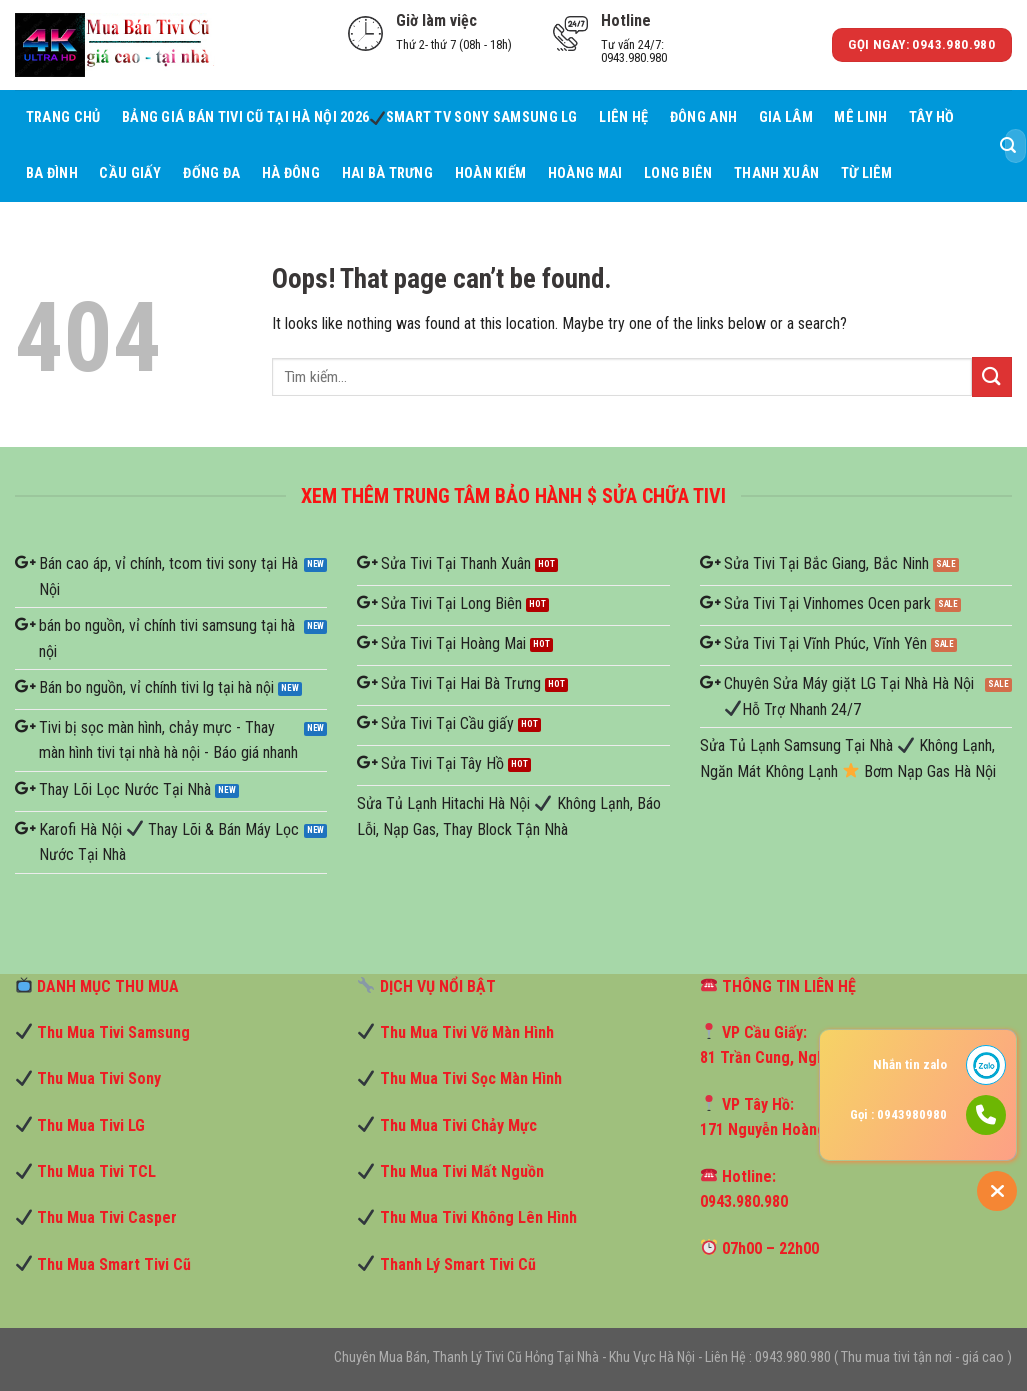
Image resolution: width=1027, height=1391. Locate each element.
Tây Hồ (932, 117)
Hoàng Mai (585, 173)
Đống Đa (211, 173)
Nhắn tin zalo (910, 1064)
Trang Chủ (63, 117)
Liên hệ (623, 117)
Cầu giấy (130, 173)
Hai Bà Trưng (387, 173)
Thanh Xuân (776, 173)
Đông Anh (703, 117)
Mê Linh (860, 117)
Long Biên (678, 173)
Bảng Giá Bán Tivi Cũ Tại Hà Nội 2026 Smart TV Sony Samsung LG (350, 117)
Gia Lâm (786, 117)
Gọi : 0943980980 (898, 1114)
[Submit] (1008, 146)
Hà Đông (291, 173)
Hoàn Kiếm (491, 173)
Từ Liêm (867, 173)
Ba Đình (52, 173)
